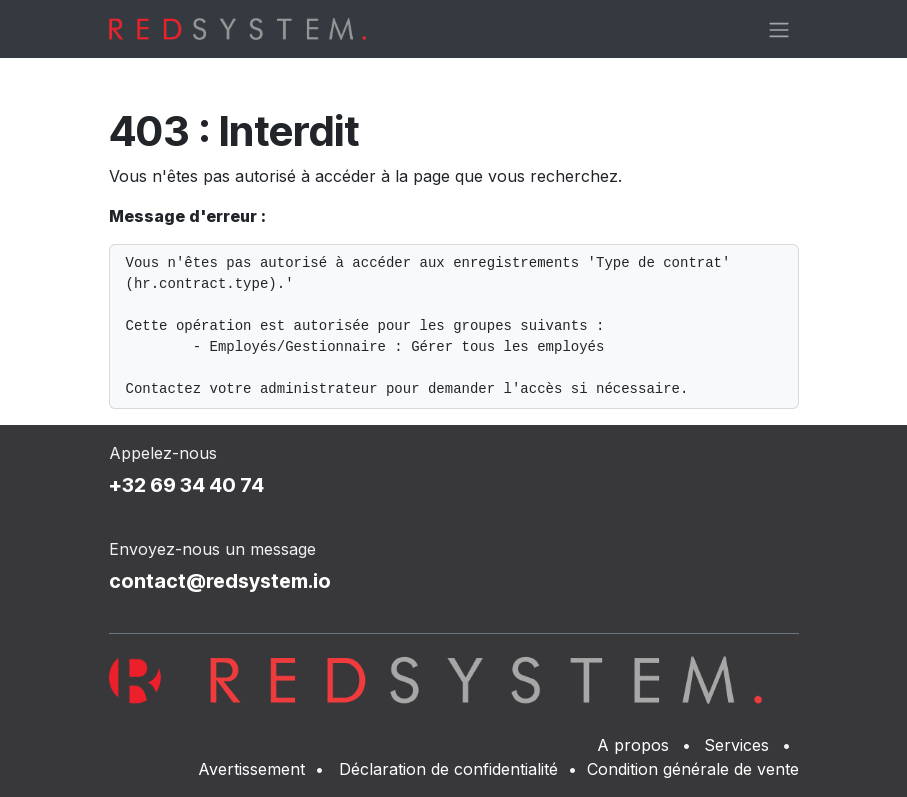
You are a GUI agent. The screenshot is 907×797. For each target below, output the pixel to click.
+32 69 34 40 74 (186, 485)
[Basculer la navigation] (779, 29)
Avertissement (251, 769)
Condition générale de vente (693, 769)
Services (736, 745)
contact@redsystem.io (220, 581)
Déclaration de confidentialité (448, 769)
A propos (633, 745)
